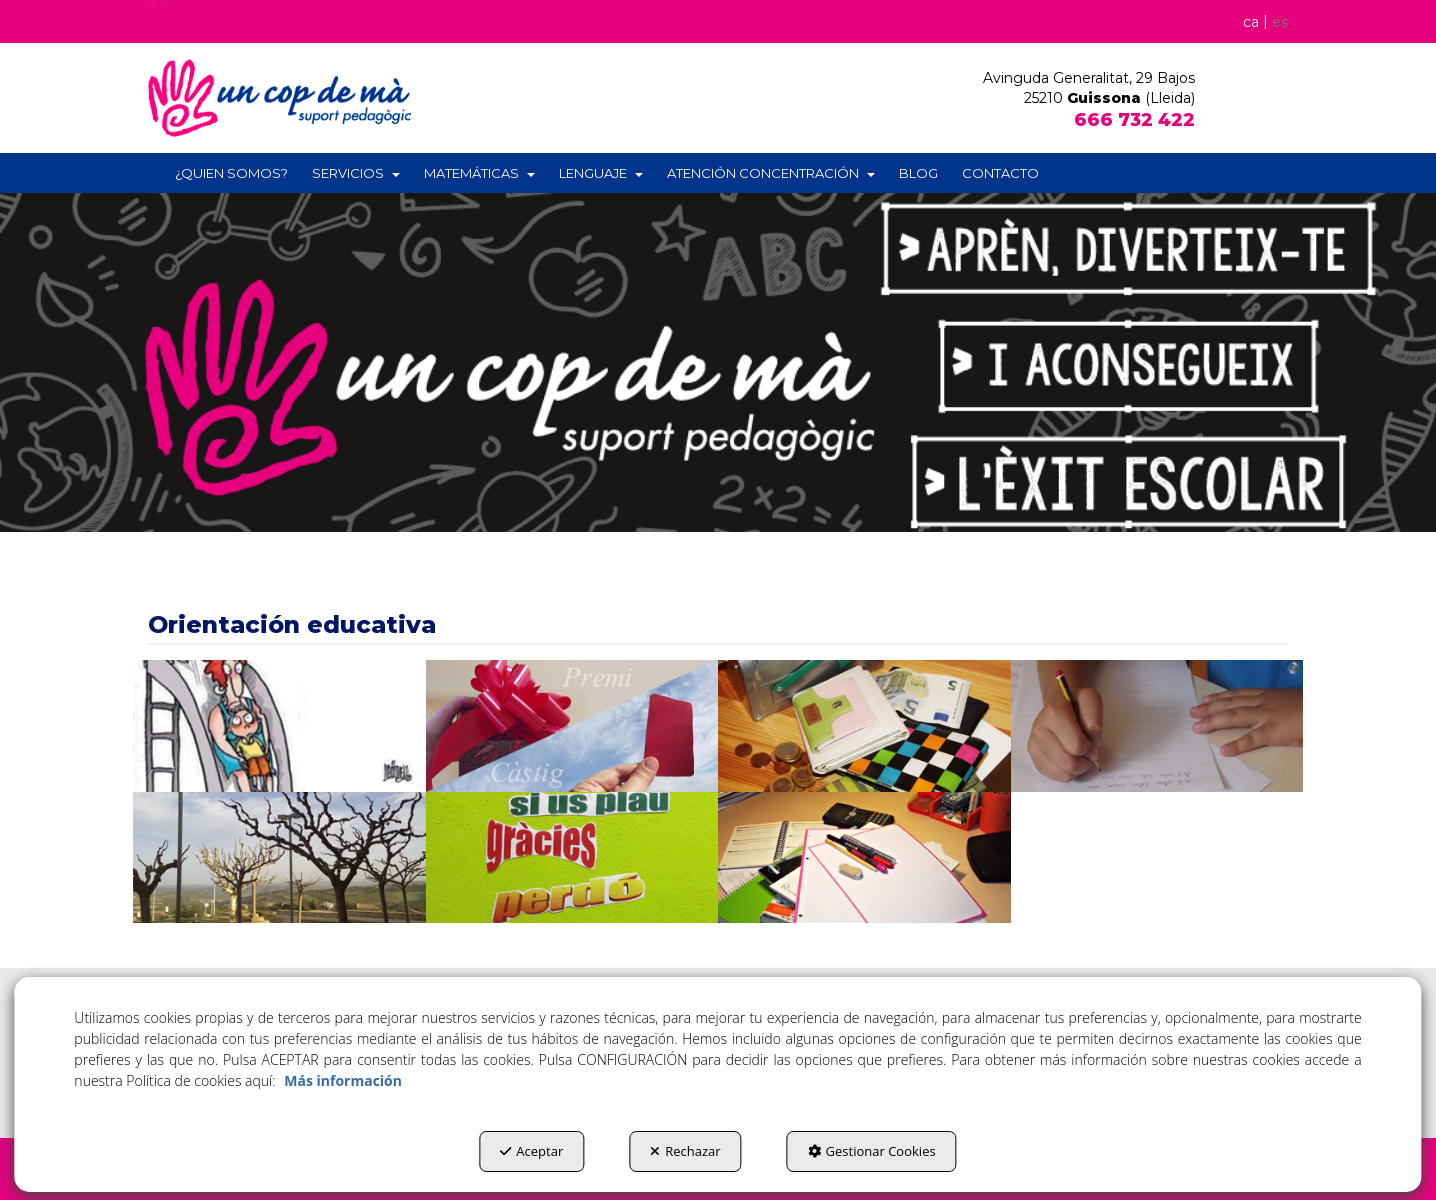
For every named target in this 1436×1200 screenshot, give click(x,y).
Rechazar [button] (685, 1151)
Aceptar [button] (531, 1151)
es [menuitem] (1280, 22)
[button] (158, 24)
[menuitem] (1262, 21)
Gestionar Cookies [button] (872, 1151)
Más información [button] (343, 1080)
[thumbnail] (279, 726)
